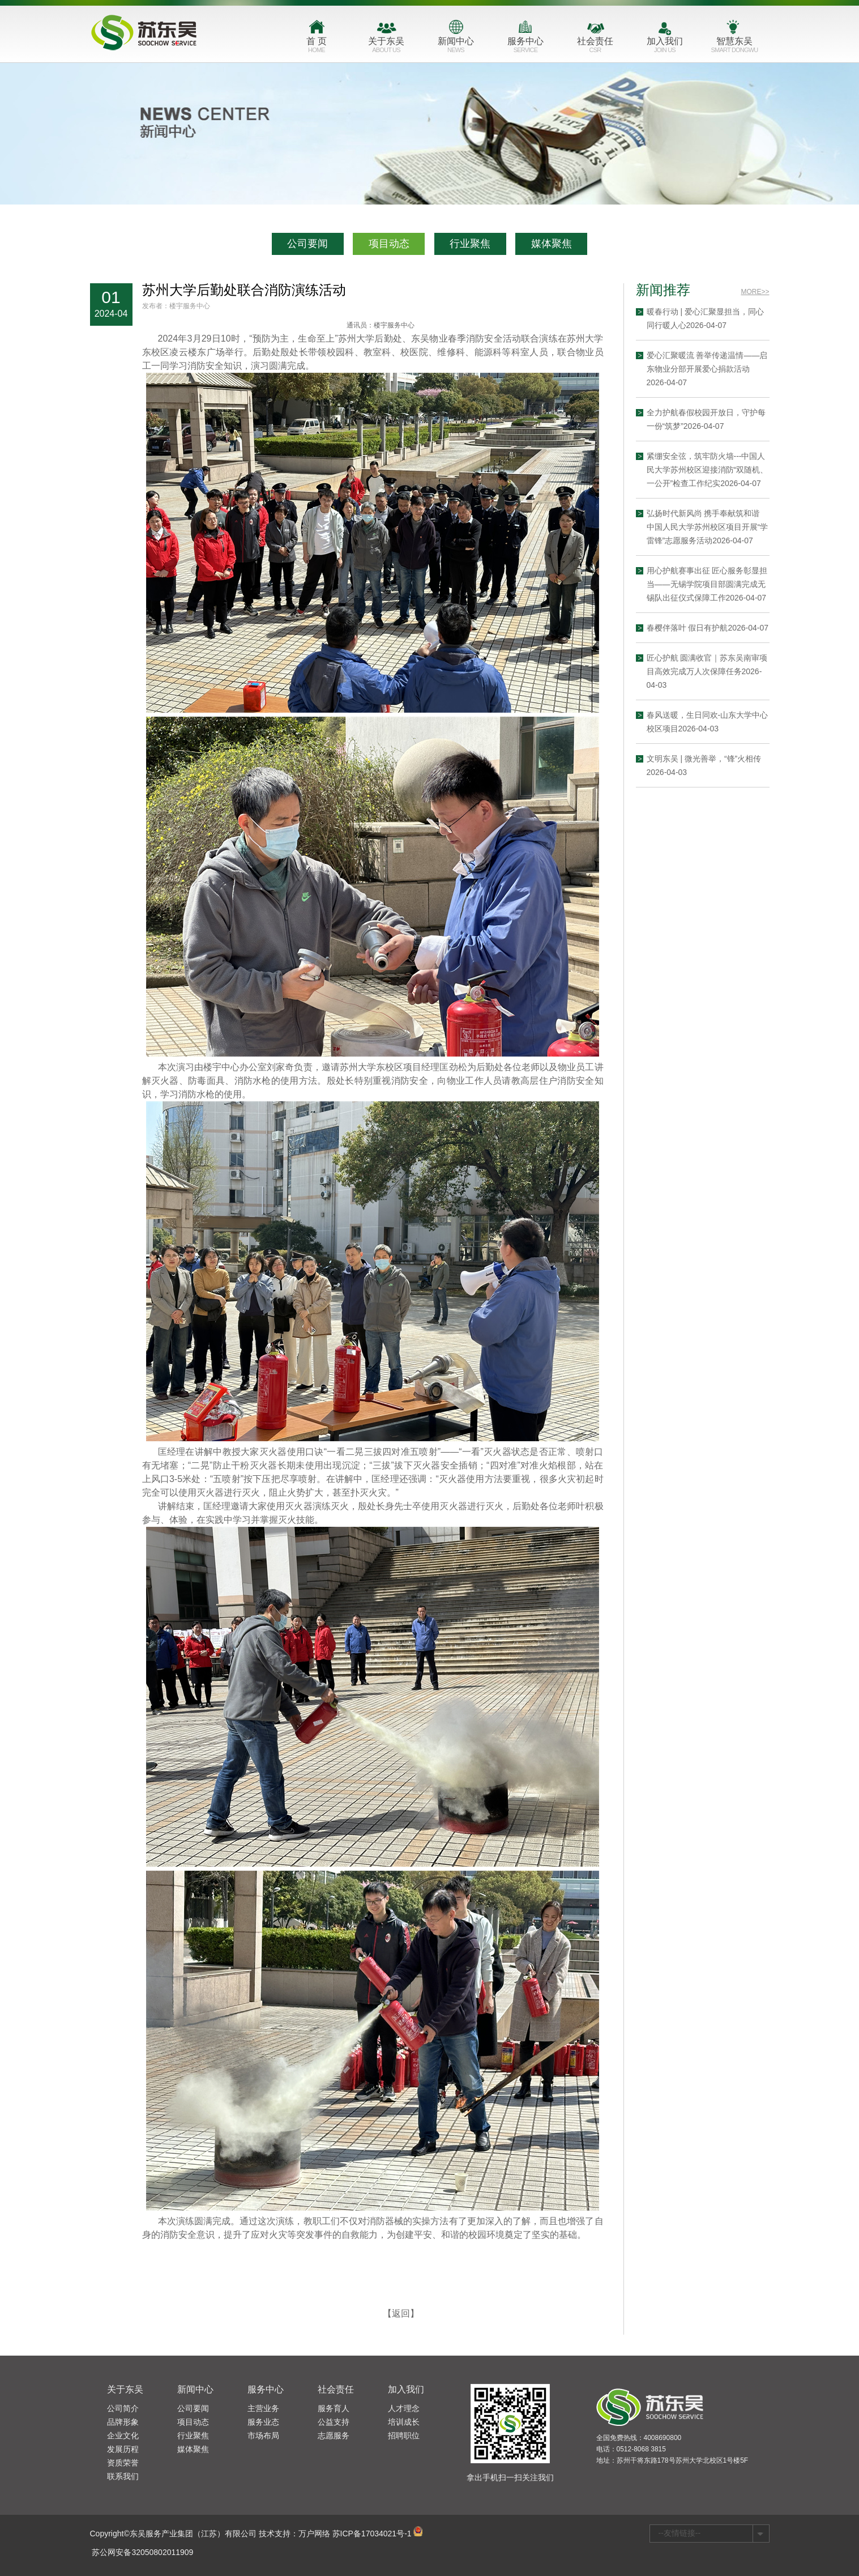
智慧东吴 (735, 46)
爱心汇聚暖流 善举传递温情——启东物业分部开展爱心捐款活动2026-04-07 (734, 369)
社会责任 (595, 46)
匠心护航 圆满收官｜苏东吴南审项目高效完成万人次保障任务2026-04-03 (734, 671)
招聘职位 (404, 2435)
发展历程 (123, 2449)
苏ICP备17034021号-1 (372, 2533)
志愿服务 (333, 2435)
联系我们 (123, 2476)
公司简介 (123, 2408)
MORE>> (782, 292)
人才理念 (404, 2408)
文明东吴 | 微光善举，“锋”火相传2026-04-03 (731, 765)
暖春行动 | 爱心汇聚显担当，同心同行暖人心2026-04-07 (732, 318)
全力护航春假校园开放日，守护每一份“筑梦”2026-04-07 (733, 419)
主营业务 (263, 2408)
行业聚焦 (470, 243)
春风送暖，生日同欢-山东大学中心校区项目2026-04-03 (735, 721)
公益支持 (333, 2421)
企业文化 (123, 2435)
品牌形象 (123, 2421)
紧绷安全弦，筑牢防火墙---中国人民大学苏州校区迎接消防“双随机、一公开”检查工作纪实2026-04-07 (735, 470)
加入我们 (665, 46)
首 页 (317, 46)
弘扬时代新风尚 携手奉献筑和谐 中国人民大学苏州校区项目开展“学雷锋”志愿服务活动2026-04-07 (735, 527)
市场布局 (263, 2435)
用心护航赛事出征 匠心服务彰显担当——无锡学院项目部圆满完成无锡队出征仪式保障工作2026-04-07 (734, 584)
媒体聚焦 (551, 243)
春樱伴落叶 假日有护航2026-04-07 (735, 627)
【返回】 (401, 2341)
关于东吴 (386, 46)
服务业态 (263, 2421)
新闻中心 (456, 46)
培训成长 (404, 2421)
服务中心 (526, 46)
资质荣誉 (123, 2462)
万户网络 (314, 2533)
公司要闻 (307, 243)
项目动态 (389, 243)
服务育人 (333, 2408)
